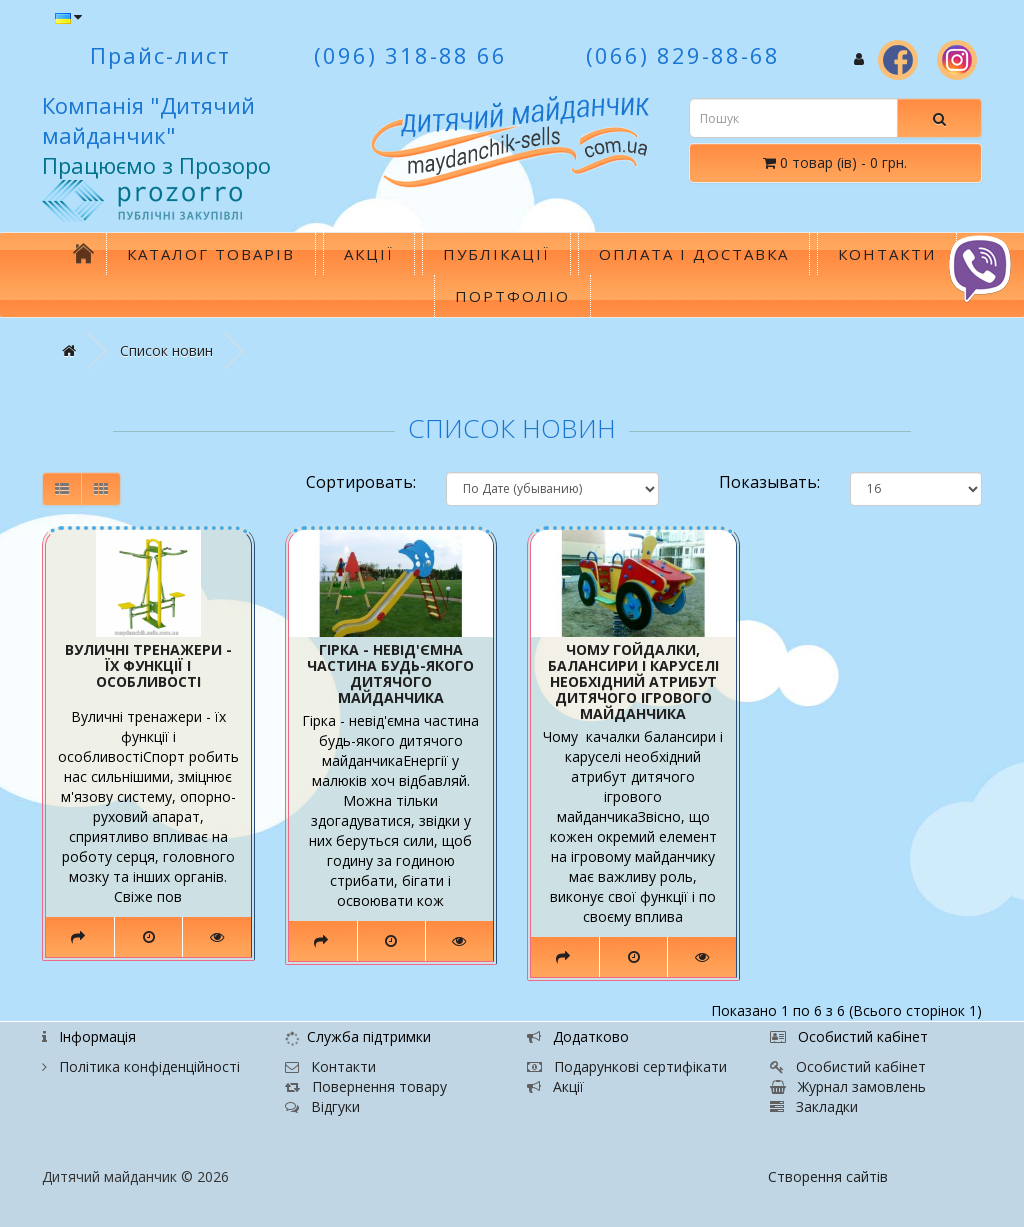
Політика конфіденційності (141, 1066)
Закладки (814, 1106)
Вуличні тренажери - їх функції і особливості (148, 665)
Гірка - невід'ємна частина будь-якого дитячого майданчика (390, 673)
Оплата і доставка (694, 254)
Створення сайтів (828, 1176)
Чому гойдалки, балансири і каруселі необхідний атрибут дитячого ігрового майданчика (633, 681)
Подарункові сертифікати (627, 1066)
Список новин (166, 350)
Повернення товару (366, 1086)
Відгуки (322, 1106)
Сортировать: (361, 482)
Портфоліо (512, 296)
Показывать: (769, 482)
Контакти (887, 254)
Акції (369, 254)
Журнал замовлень (848, 1086)
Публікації (496, 254)
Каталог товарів (211, 254)
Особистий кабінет (848, 1066)
